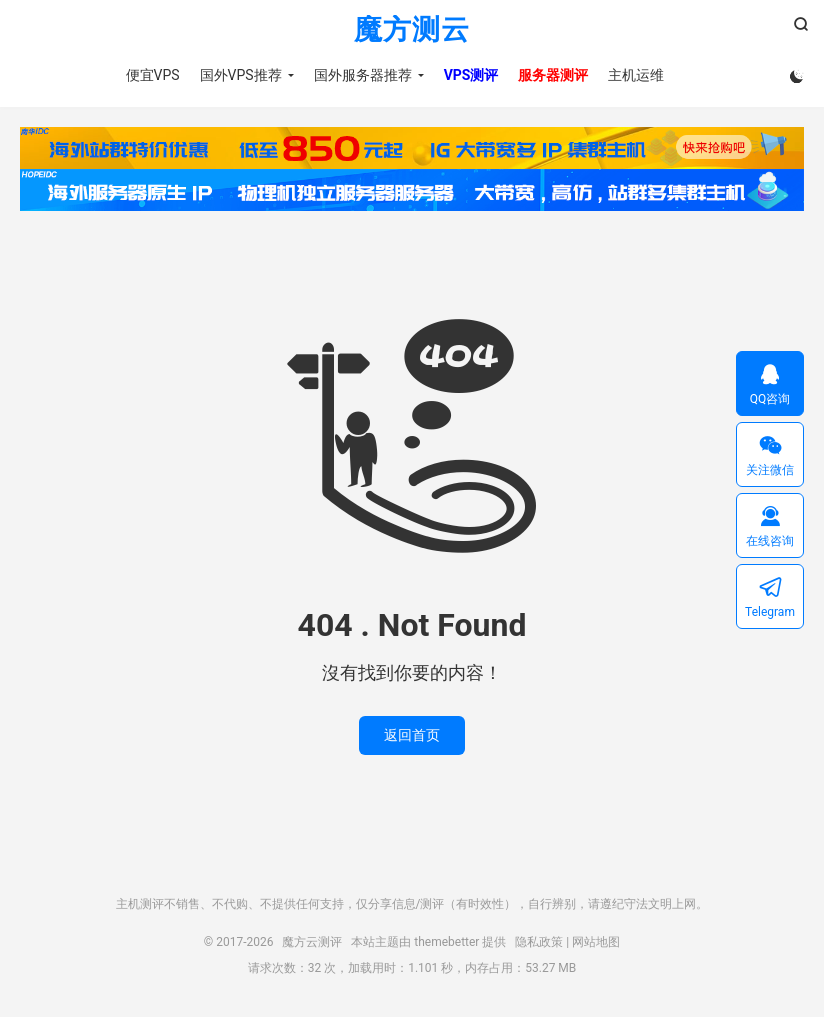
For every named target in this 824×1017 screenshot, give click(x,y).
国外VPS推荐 (241, 75)
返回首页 (412, 735)
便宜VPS (153, 75)
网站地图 (596, 942)
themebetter (446, 942)
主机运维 (636, 75)
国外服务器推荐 (363, 75)
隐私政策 (539, 942)
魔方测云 (412, 30)
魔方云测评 (312, 942)
